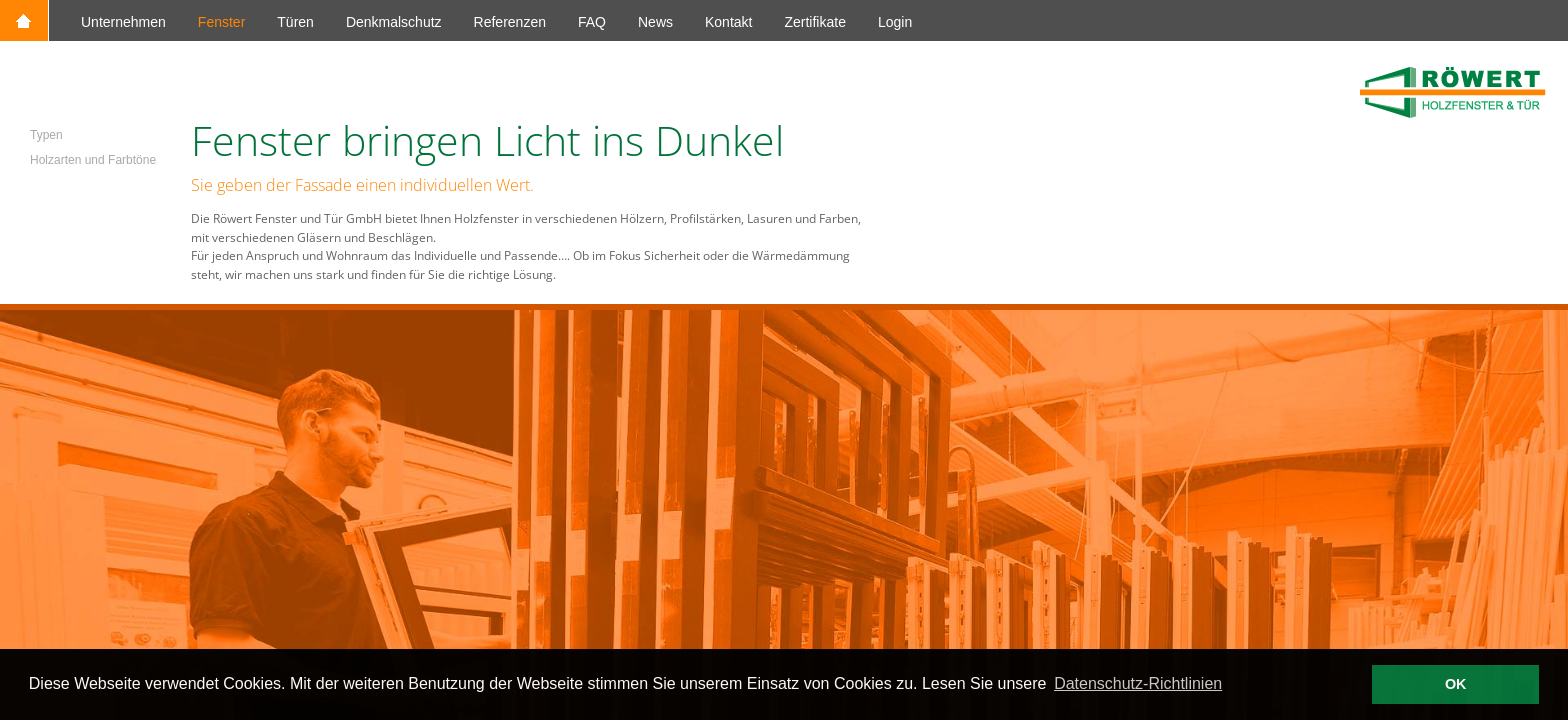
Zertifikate (814, 22)
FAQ (592, 22)
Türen (295, 22)
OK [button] (1456, 684)
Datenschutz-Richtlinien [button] (1138, 683)
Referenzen (510, 22)
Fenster (221, 22)
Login (895, 22)
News (655, 22)
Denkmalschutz (394, 22)
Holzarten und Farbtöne (93, 160)
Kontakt (728, 22)
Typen (46, 135)
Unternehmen (123, 22)
